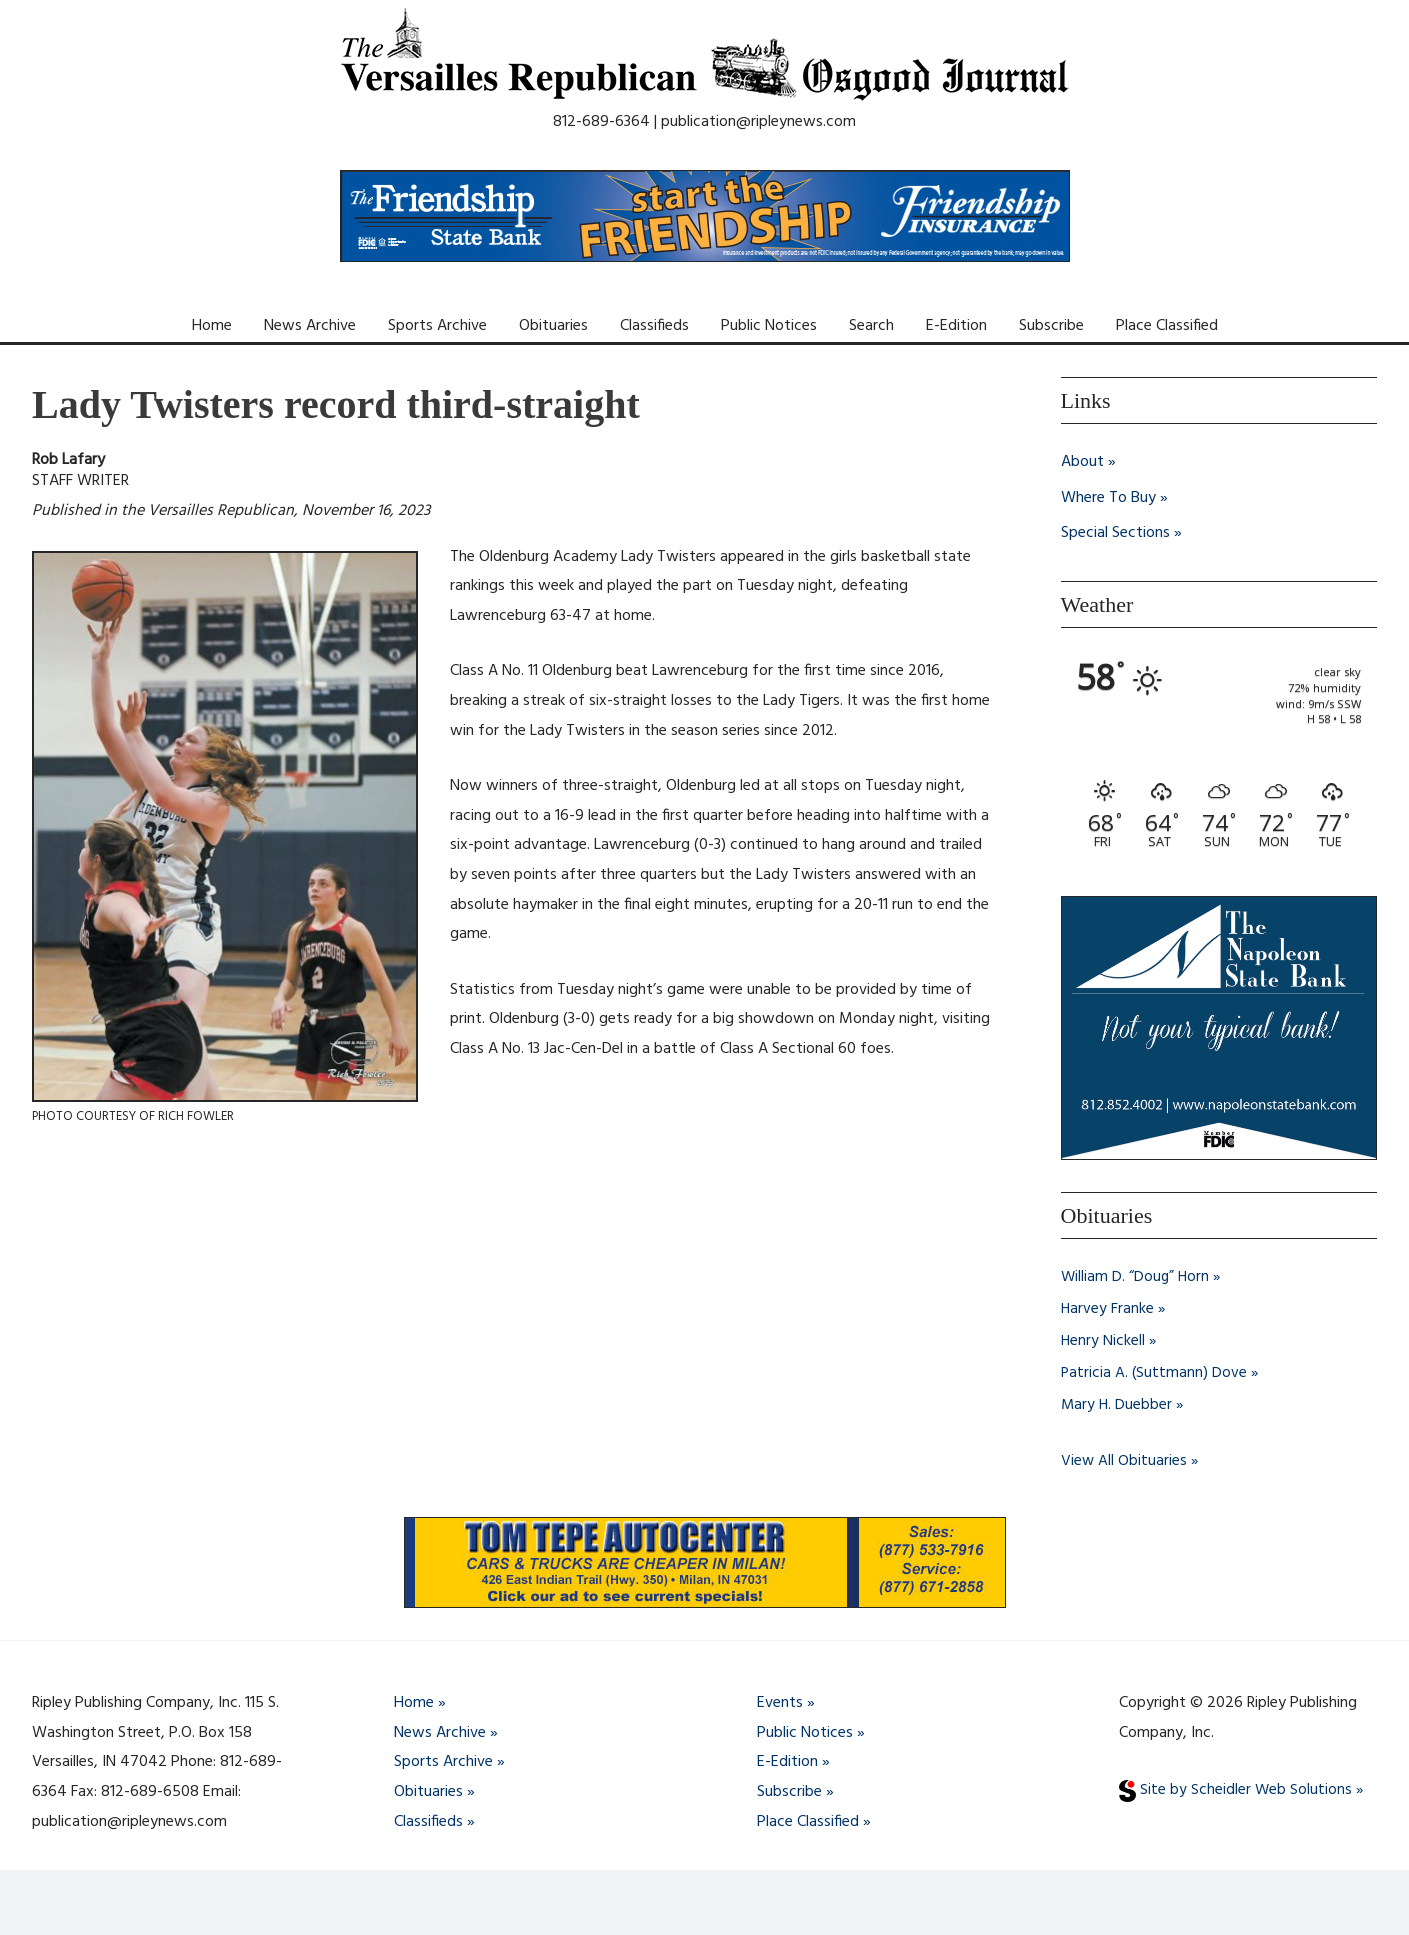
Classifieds (654, 326)
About (1082, 462)
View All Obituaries (1124, 1461)
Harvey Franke (1108, 1309)
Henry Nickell (1103, 1341)
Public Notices (769, 326)
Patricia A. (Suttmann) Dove (1155, 1373)
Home (212, 326)
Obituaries (553, 326)
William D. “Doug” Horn (1136, 1277)
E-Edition (956, 326)
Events (780, 1703)
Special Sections (1115, 534)
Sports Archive (437, 326)
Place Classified (1167, 326)
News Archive (310, 326)
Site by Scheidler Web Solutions (1236, 1791)
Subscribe (1051, 326)
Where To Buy (1108, 498)
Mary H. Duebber (1117, 1405)
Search (871, 326)
